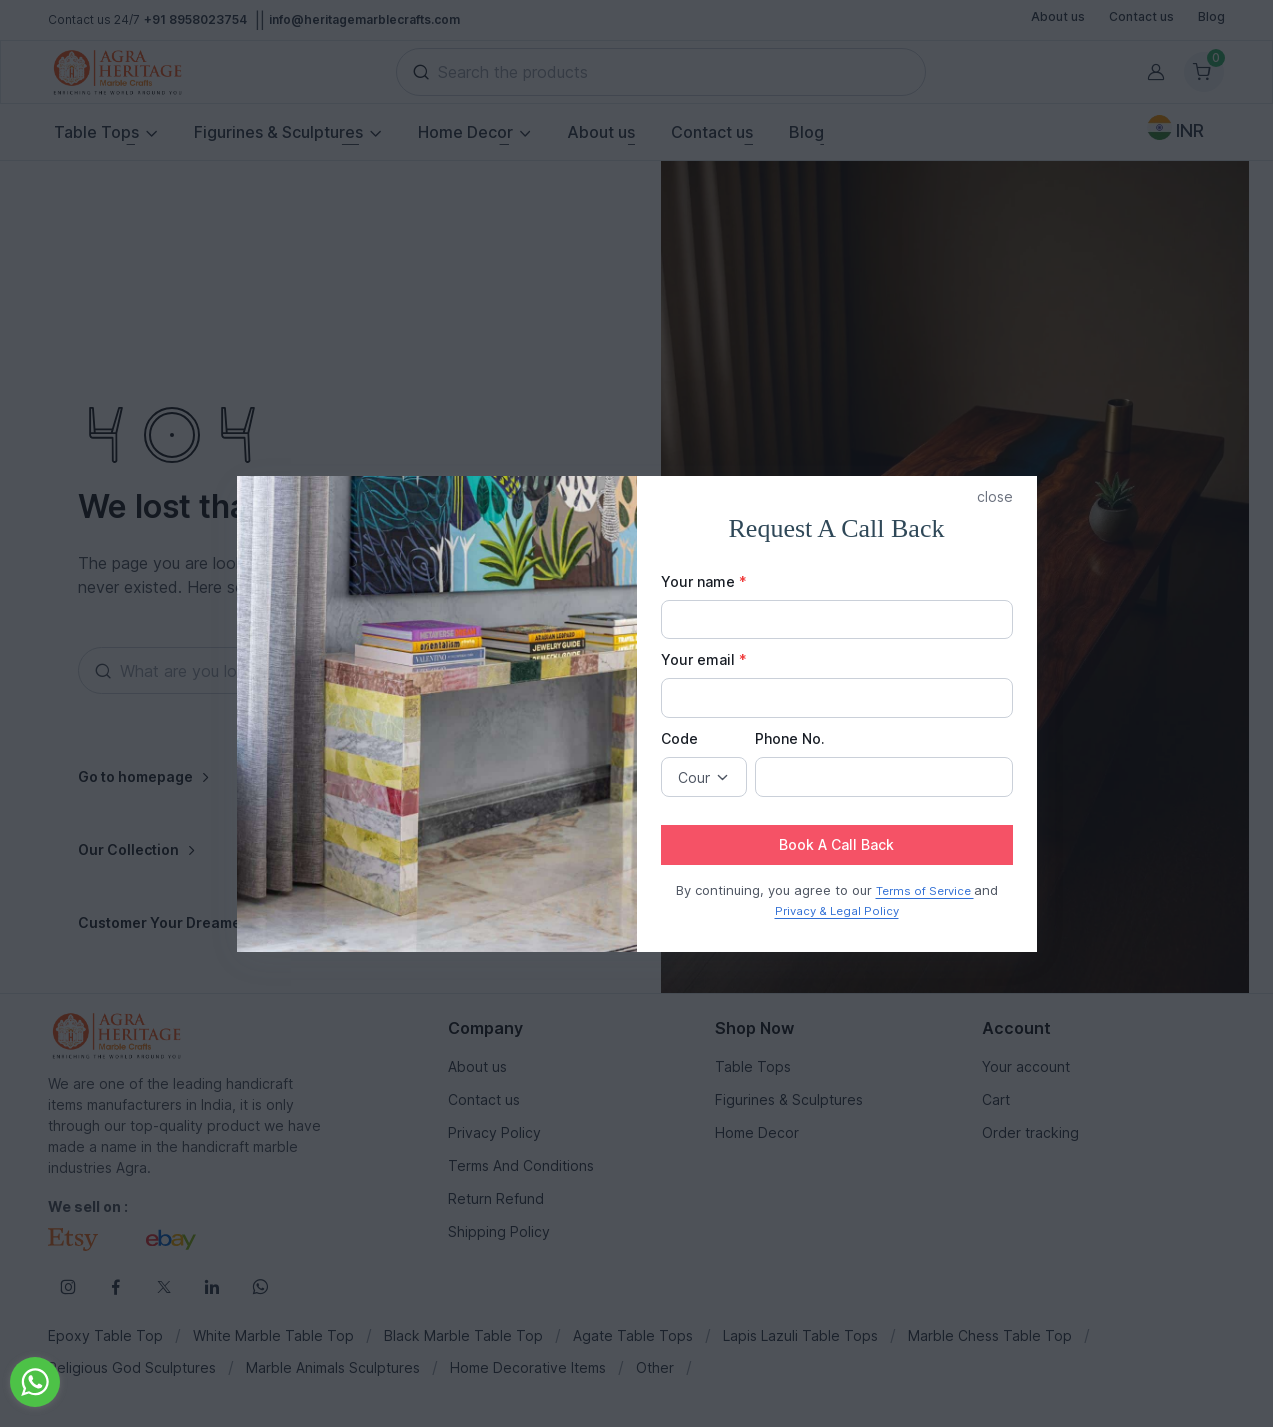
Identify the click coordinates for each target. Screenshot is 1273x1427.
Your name (704, 581)
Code (679, 738)
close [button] (995, 496)
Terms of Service (925, 891)
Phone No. (790, 738)
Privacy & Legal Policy (837, 911)
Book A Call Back (836, 844)
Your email (704, 659)
